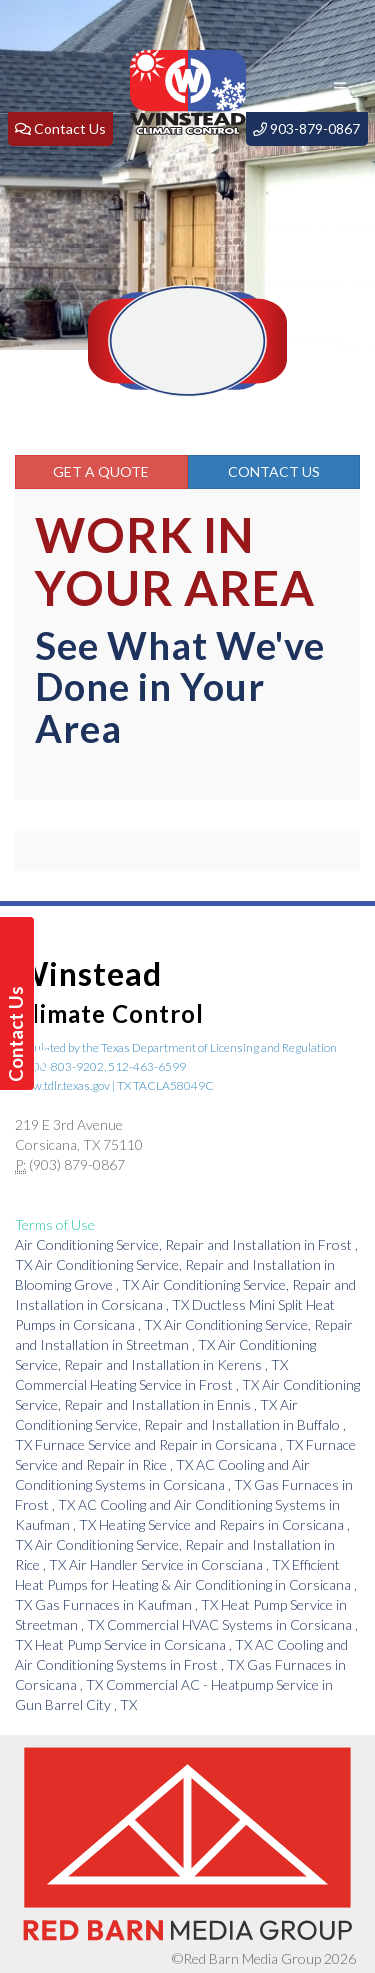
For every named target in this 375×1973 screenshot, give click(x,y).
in (138, 1384)
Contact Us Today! (19, 1034)
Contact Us (274, 471)
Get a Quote (101, 471)
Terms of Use (55, 1224)
